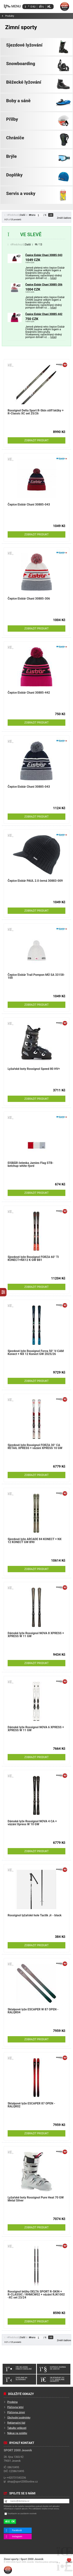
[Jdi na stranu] (39, 215)
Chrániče (15, 137)
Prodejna (12, 2402)
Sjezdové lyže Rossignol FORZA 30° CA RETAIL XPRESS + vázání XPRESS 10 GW (35, 1446)
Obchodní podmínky (18, 2417)
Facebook (17, 2530)
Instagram (17, 2536)
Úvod (64, 6)
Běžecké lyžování (23, 82)
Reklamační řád (16, 2422)
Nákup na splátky (17, 2433)
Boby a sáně (18, 100)
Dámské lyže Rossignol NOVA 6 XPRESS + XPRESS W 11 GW (36, 1728)
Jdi (50, 215)
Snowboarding (20, 63)
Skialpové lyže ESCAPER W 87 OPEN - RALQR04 (33, 2011)
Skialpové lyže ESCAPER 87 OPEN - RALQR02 (31, 2105)
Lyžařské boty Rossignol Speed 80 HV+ (34, 1069)
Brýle (11, 156)
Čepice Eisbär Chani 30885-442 (43, 314)
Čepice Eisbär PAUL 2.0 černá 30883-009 (35, 880)
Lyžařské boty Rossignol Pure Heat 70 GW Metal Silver (36, 2199)
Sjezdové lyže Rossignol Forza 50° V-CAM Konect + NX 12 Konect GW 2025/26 (36, 1352)
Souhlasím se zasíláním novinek (21, 2514)
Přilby (12, 119)
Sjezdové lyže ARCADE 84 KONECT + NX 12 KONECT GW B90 (34, 1540)
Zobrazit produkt (36, 440)
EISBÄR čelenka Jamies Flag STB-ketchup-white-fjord (30, 1164)
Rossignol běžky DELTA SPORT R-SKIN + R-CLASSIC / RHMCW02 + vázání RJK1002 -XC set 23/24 (36, 2294)
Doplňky (14, 175)
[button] (49, 6)
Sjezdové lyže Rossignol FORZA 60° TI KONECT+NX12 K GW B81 (33, 1258)
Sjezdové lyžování (24, 45)
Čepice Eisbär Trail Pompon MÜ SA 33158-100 (36, 976)
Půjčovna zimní (16, 2412)
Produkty (9, 16)
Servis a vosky (20, 193)
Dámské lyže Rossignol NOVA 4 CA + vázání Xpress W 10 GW (32, 1822)
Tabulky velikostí (16, 2427)
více (53, 278)
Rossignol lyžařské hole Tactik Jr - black (34, 1915)
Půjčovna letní (15, 2407)
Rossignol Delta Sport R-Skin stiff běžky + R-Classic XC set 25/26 (36, 412)
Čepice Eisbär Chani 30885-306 (43, 284)
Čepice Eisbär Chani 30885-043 (43, 255)
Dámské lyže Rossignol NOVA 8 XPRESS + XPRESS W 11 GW (36, 1634)
